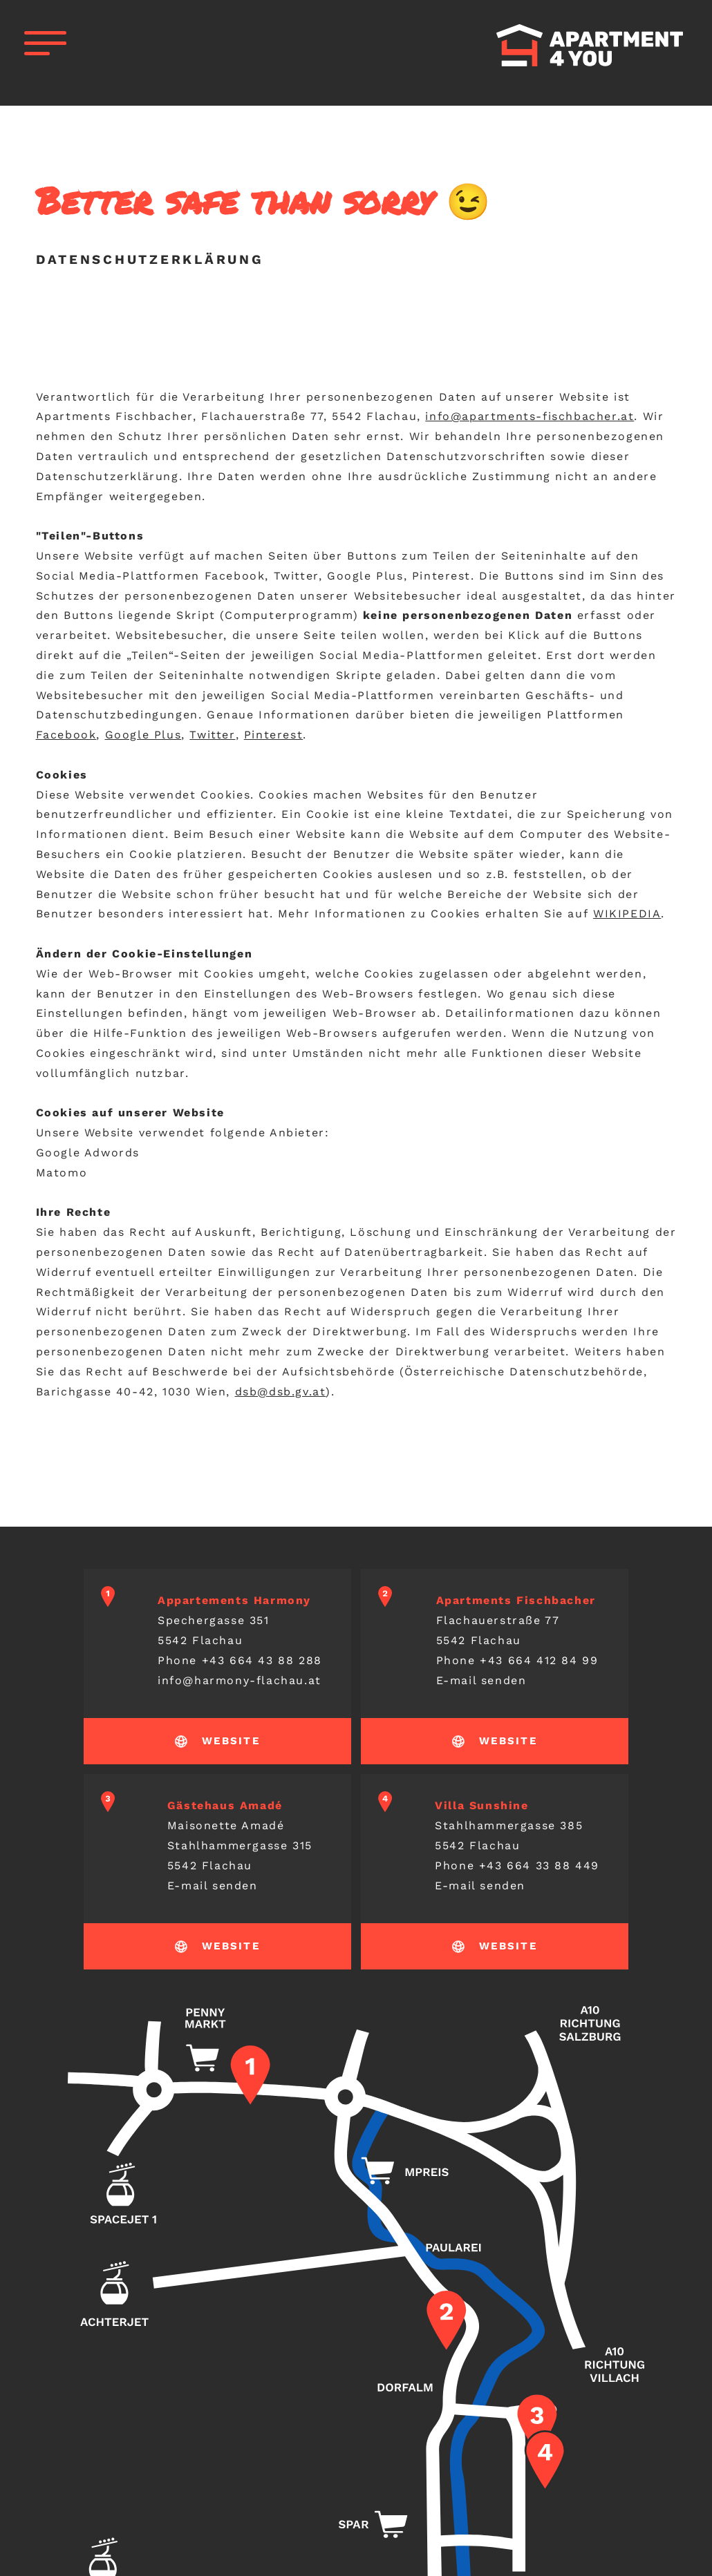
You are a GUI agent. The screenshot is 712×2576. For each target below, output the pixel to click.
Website (231, 1741)
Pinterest (273, 734)
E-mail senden (481, 1680)
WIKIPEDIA (627, 913)
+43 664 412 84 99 (539, 1660)
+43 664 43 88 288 (262, 1660)
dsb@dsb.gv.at (280, 1391)
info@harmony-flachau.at (239, 1680)
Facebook (66, 734)
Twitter (212, 734)
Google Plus (143, 734)
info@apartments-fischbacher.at (529, 416)
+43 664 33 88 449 (539, 1865)
